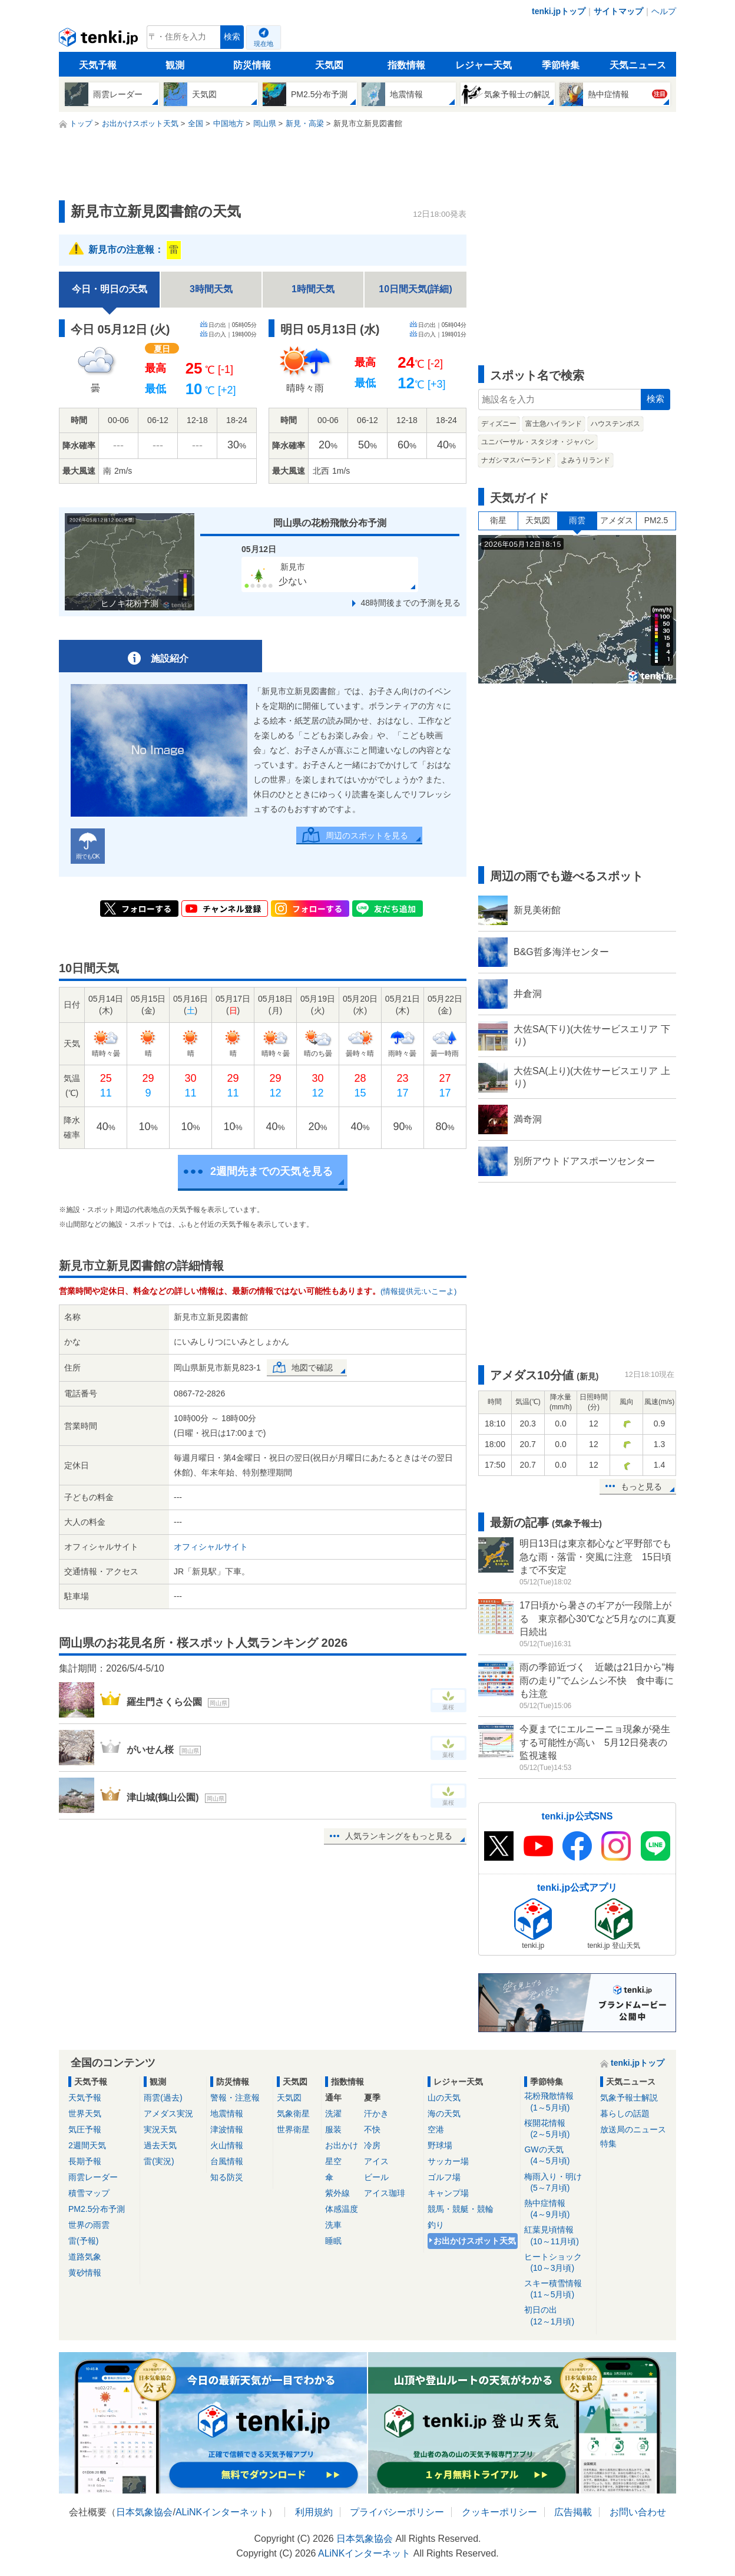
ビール (376, 2177)
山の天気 (444, 2097)
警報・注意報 (235, 2097)
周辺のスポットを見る (367, 835)
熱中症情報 (558, 2209)
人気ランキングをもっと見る (398, 1836)
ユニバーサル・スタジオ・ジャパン (537, 442)
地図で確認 (312, 1367)
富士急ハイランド (553, 424)
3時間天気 (211, 289)
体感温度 (341, 2209)
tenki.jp (100, 40)
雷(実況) (159, 2161)
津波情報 (226, 2129)
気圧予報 (84, 2129)
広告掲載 (573, 2512)
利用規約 (314, 2512)
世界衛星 (293, 2129)
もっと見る (641, 1486)
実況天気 (160, 2129)
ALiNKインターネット (222, 2512)
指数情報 (406, 65)
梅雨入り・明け (558, 2183)
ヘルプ (663, 11)
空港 (436, 2129)
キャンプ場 (448, 2193)
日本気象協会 (144, 2512)
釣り (436, 2225)
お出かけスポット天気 (474, 2240)
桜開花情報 (558, 2129)
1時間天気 (313, 289)
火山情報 (226, 2145)
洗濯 (333, 2113)
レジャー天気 (483, 65)
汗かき (376, 2113)
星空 (333, 2161)
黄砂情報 (84, 2272)
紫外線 (337, 2193)
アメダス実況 (168, 2113)
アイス (376, 2161)
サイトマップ (618, 11)
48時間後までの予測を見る (410, 602)
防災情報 (252, 65)
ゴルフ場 (444, 2177)
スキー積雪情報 (558, 2289)
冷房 (372, 2145)
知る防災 (226, 2177)
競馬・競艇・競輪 (461, 2209)
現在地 (263, 43)
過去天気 (160, 2145)
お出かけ (341, 2145)
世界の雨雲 (89, 2225)
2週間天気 (87, 2145)
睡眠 (333, 2240)
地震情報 (226, 2113)
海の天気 (444, 2113)
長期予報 (84, 2161)
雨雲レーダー (93, 2177)
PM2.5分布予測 (96, 2209)
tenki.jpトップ (558, 11)
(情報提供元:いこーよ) (418, 1291)
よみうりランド (585, 460)
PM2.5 (656, 520)
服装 (333, 2129)
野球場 (440, 2145)
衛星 (498, 520)
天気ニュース (638, 65)
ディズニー (499, 424)
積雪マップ (89, 2193)
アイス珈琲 (384, 2193)
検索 (232, 36)
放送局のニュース (633, 2129)
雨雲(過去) (163, 2097)
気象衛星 (293, 2113)
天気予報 (98, 65)
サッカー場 (448, 2161)
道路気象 (84, 2256)
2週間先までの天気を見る (271, 1171)
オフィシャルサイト (211, 1546)
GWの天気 (558, 2156)
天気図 (329, 65)
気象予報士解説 (629, 2097)
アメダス (616, 520)
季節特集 (561, 65)
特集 (608, 2143)
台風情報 (226, 2161)
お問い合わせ (638, 2512)
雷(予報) (83, 2240)
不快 (372, 2129)
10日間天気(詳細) (415, 289)
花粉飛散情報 (558, 2102)
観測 (174, 65)
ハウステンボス (615, 424)
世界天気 (84, 2113)
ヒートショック (558, 2263)
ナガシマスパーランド (516, 460)
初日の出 (558, 2316)
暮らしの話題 (625, 2113)
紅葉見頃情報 (558, 2236)
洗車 (333, 2225)
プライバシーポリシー (397, 2512)
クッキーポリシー (499, 2512)
